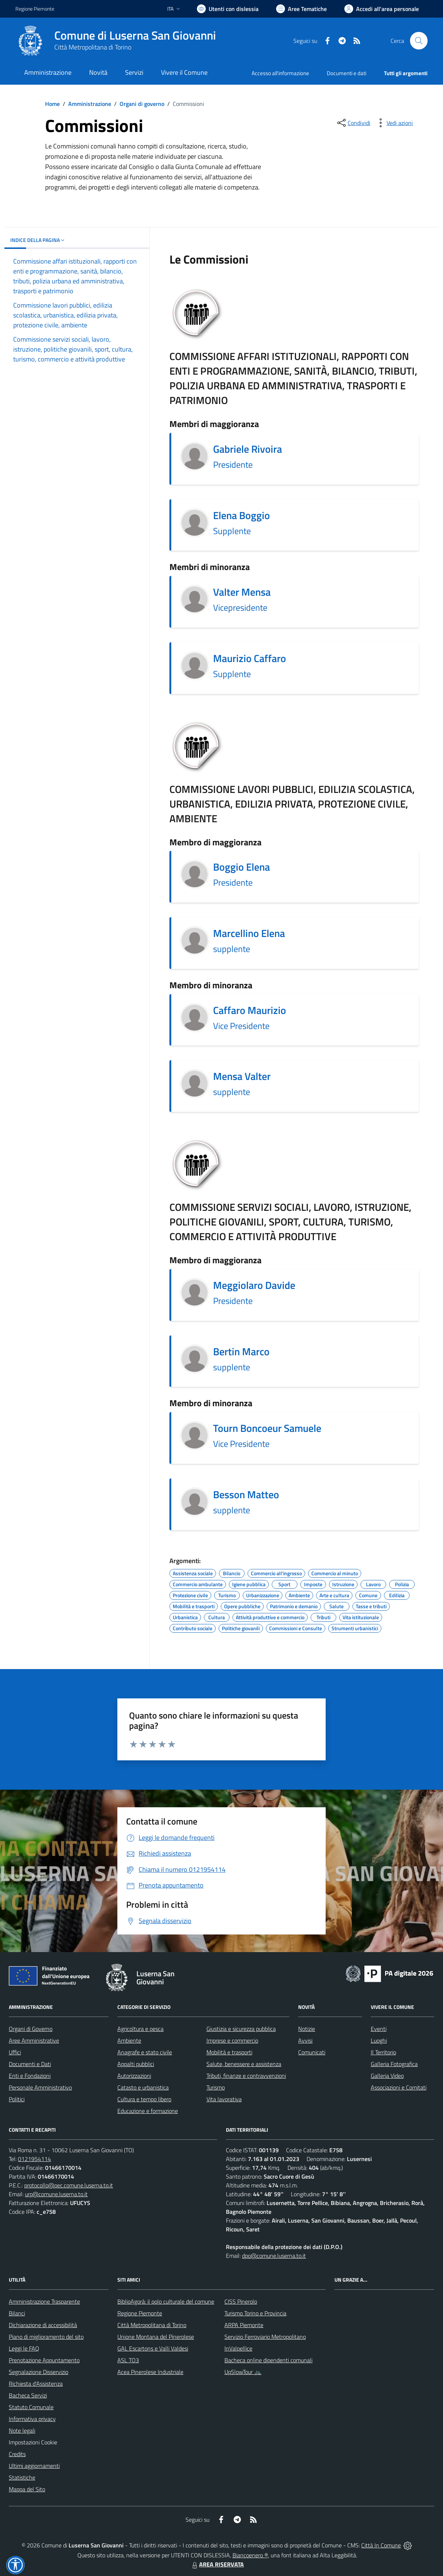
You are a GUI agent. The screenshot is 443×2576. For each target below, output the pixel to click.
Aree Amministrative (34, 2040)
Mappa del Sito (27, 2489)
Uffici (15, 2052)
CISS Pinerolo (240, 2301)
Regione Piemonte (139, 2313)
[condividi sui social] (353, 123)
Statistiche (22, 2477)
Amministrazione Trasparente (44, 2301)
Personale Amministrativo (40, 2087)
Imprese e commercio (232, 2040)
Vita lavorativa (224, 2099)
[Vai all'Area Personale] (382, 9)
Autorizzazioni (134, 2075)
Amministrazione (89, 103)
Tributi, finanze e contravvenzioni (246, 2075)
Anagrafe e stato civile (144, 2052)
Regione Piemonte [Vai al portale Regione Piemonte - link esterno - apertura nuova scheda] (34, 8)
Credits (17, 2454)
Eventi (379, 2028)
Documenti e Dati (30, 2063)
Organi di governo (142, 103)
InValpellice (238, 2348)
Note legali (22, 2430)
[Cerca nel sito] (419, 40)
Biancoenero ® (250, 2555)
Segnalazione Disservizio (38, 2371)
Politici (17, 2099)
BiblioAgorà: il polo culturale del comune (165, 2301)
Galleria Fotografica (394, 2063)
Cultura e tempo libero (144, 2099)
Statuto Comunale (31, 2407)
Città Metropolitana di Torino (92, 47)
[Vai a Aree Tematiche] (301, 9)
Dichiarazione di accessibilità (43, 2324)
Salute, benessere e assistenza (243, 2063)
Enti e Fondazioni (30, 2075)
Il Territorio (383, 2052)
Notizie (306, 2028)
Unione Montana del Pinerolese (155, 2336)
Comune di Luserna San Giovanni (135, 35)
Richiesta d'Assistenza (36, 2383)
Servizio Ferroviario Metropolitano (265, 2336)
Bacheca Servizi (28, 2395)
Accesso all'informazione (280, 73)
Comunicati (311, 2052)
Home (52, 103)
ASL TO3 (128, 2360)
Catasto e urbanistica (143, 2087)
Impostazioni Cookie (33, 2442)
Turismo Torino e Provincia (255, 2313)
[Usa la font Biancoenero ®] (227, 9)
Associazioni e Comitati (398, 2087)
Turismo (215, 2087)
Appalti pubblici (135, 2063)
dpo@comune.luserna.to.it (274, 2255)
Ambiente (129, 2040)
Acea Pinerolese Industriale (150, 2371)
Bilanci (17, 2313)
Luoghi (379, 2040)
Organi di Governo (30, 2028)
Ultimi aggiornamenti (34, 2465)
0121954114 (34, 2158)
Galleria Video (387, 2075)
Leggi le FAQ (24, 2348)
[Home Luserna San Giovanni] (115, 41)
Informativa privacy (32, 2418)
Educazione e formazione (147, 2110)
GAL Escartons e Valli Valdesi (152, 2348)
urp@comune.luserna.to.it (56, 2194)
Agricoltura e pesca (140, 2028)
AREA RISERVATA (217, 2564)
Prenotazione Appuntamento (44, 2360)
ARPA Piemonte (243, 2324)
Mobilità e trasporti (229, 2052)
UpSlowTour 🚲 (242, 2371)
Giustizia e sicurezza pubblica (241, 2028)
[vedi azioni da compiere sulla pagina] (393, 123)
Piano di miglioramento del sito (46, 2336)
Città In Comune (381, 2545)
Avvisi (305, 2040)
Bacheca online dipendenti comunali (268, 2360)
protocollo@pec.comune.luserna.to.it (68, 2185)
